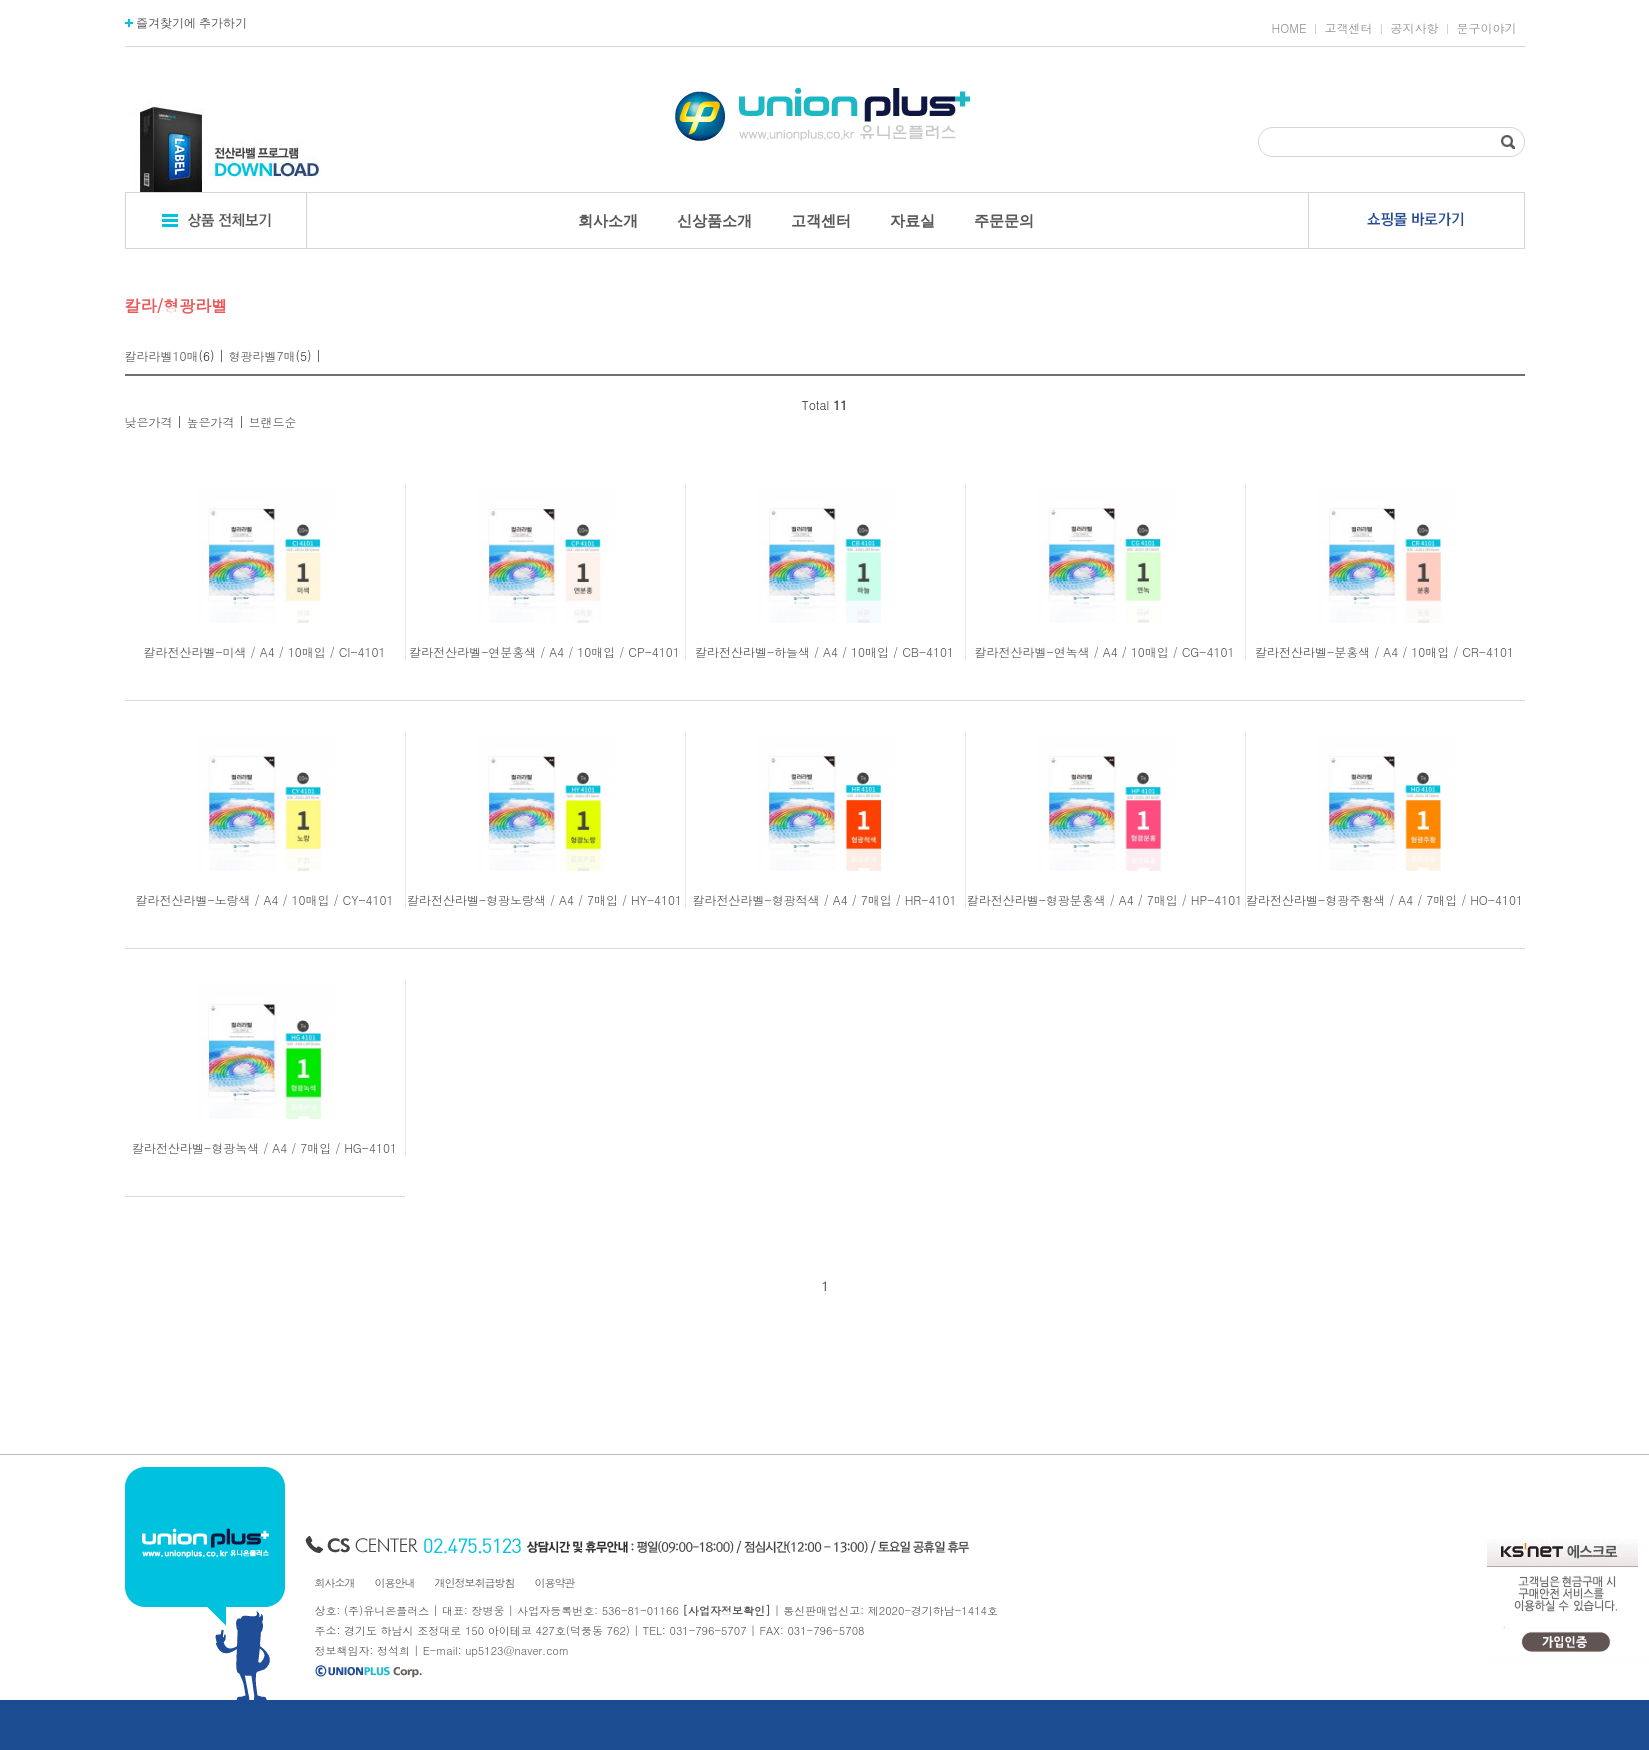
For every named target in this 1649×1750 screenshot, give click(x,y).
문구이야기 (1487, 28)
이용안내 (395, 1582)
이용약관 (555, 1582)
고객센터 (1349, 28)
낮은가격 (149, 421)
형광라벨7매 (262, 355)
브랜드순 (273, 421)
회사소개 (608, 220)
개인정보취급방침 (475, 1582)
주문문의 (1004, 220)
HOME (1289, 28)
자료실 (912, 220)
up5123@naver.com (517, 1650)
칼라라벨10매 (162, 355)
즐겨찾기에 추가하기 (186, 23)
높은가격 (211, 421)
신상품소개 (714, 220)
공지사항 (1415, 28)
